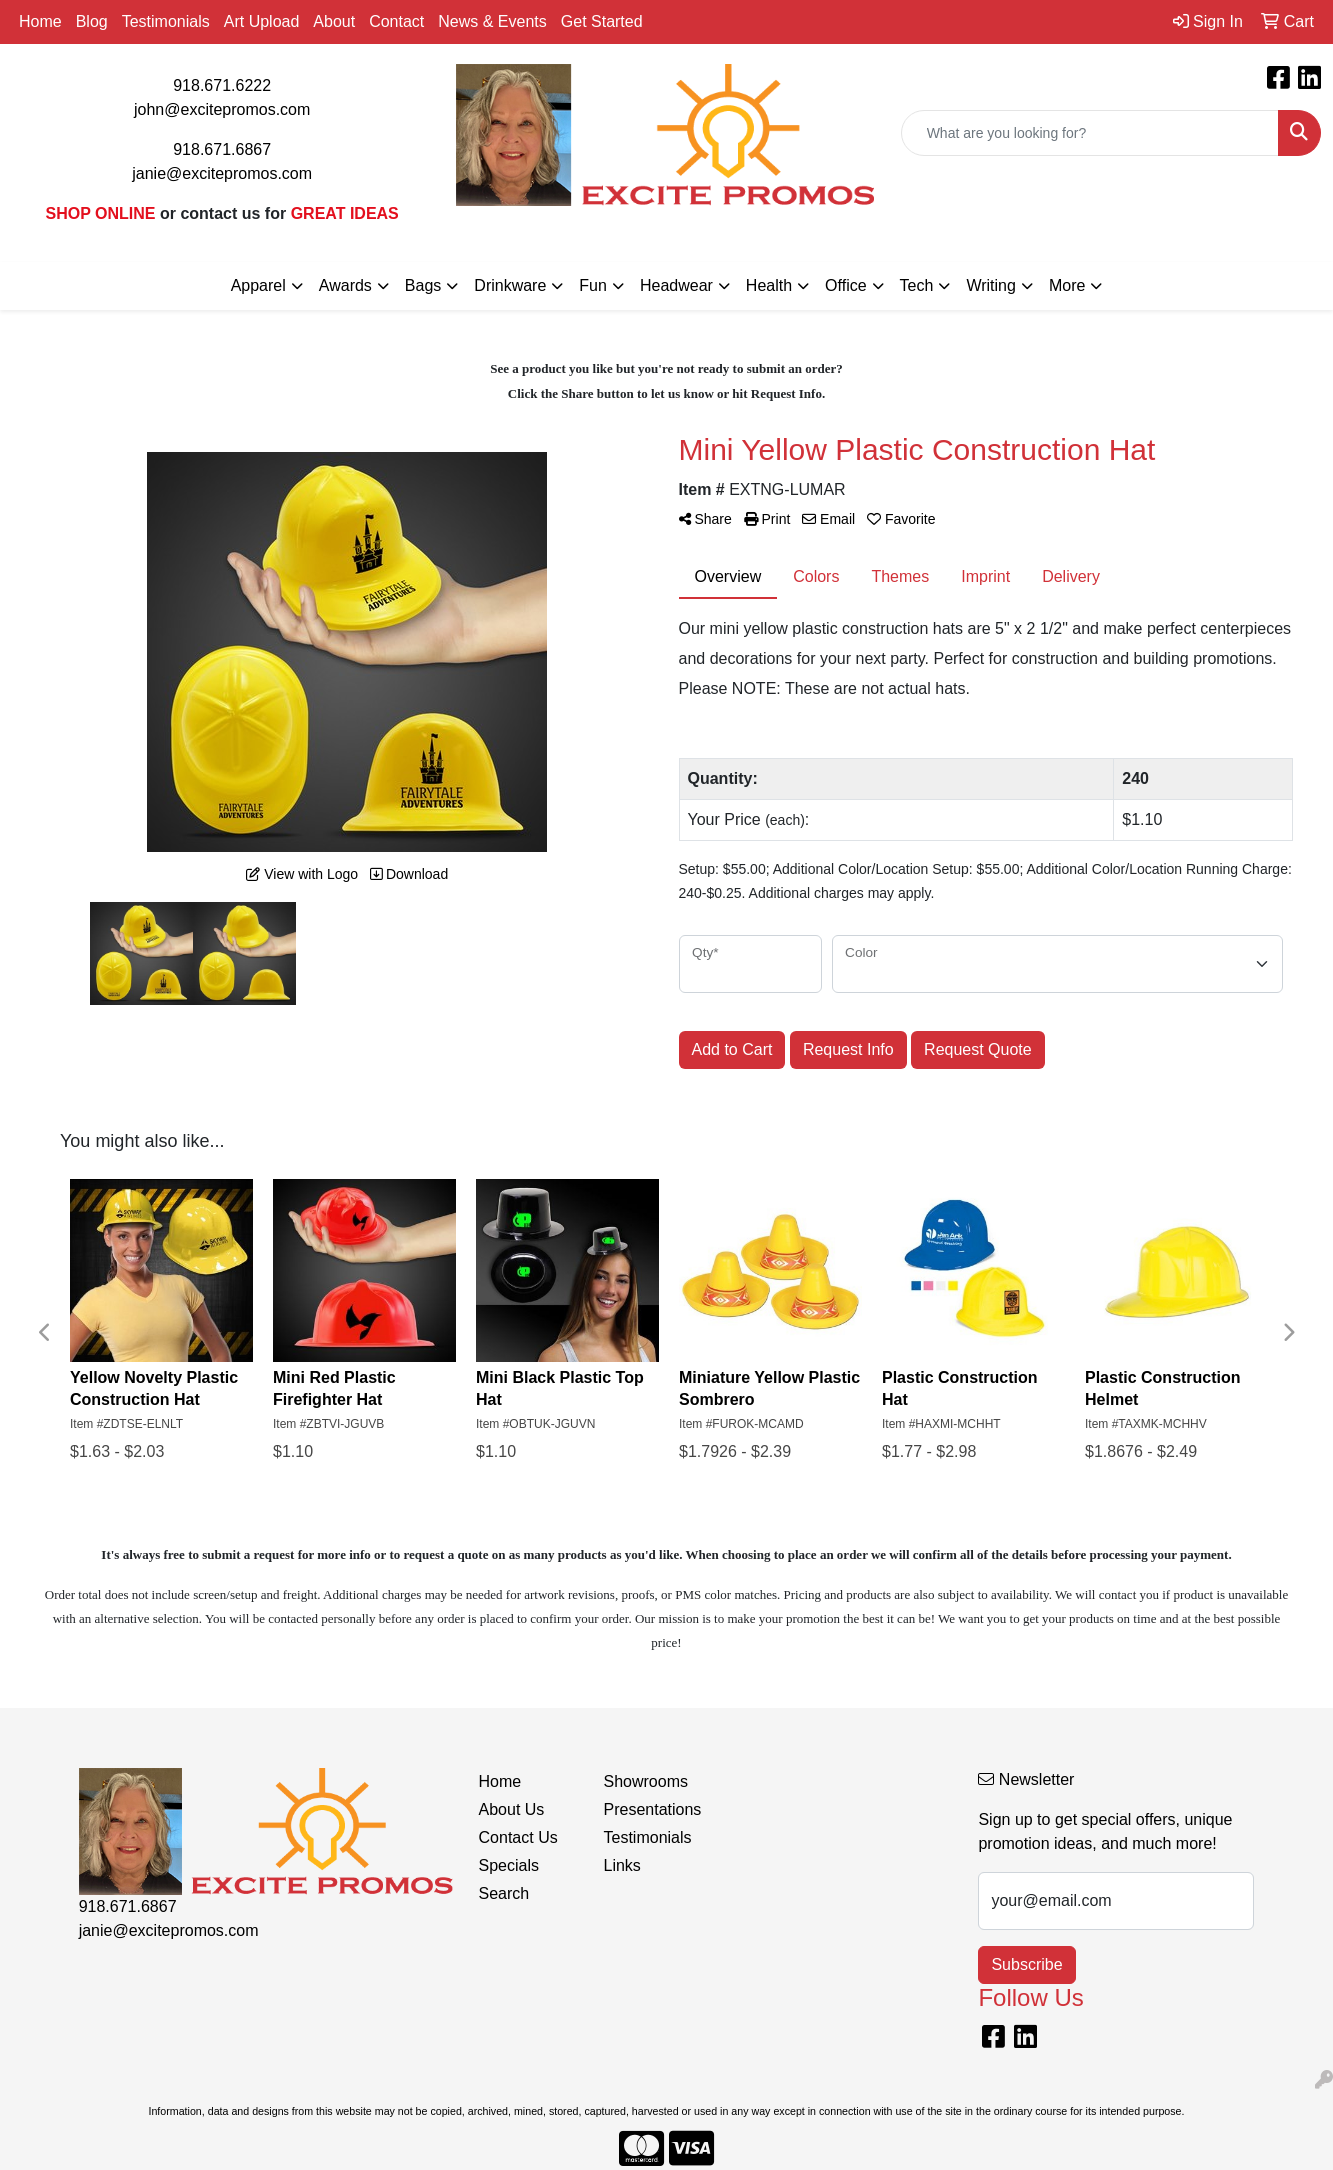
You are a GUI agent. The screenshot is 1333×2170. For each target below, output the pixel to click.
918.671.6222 (222, 85)
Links (622, 1865)
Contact (396, 21)
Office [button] (846, 285)
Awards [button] (345, 285)
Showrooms (646, 1781)
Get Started (602, 21)
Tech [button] (917, 285)
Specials (509, 1865)
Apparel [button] (258, 285)
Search (504, 1893)
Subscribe (1026, 1964)
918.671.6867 (222, 149)
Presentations (653, 1809)
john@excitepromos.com (222, 109)
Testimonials (166, 21)
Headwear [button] (676, 285)
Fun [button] (593, 285)
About (334, 21)
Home (40, 21)
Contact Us (518, 1837)
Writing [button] (991, 285)
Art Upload (262, 21)
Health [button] (769, 285)
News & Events (492, 21)
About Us (512, 1809)
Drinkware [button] (510, 285)
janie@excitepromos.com (222, 173)
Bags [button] (423, 285)
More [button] (1067, 285)
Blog (92, 21)
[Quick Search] (1090, 133)
